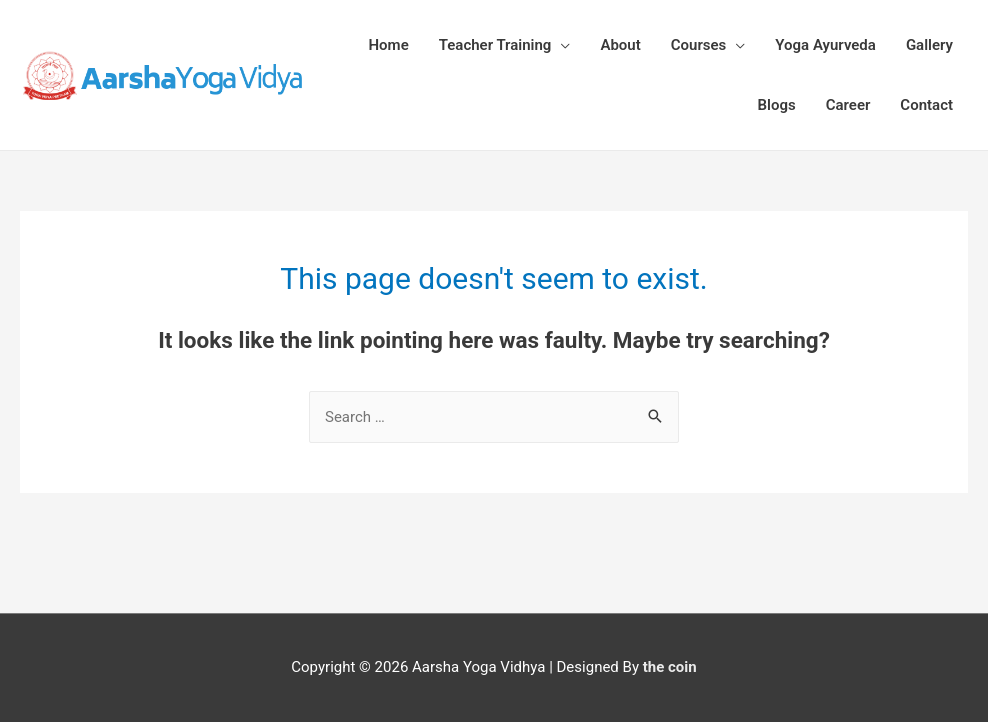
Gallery (929, 45)
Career (848, 105)
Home (389, 45)
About (620, 45)
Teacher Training (495, 45)
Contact (926, 105)
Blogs (777, 105)
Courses (699, 45)
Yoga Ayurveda (825, 45)
